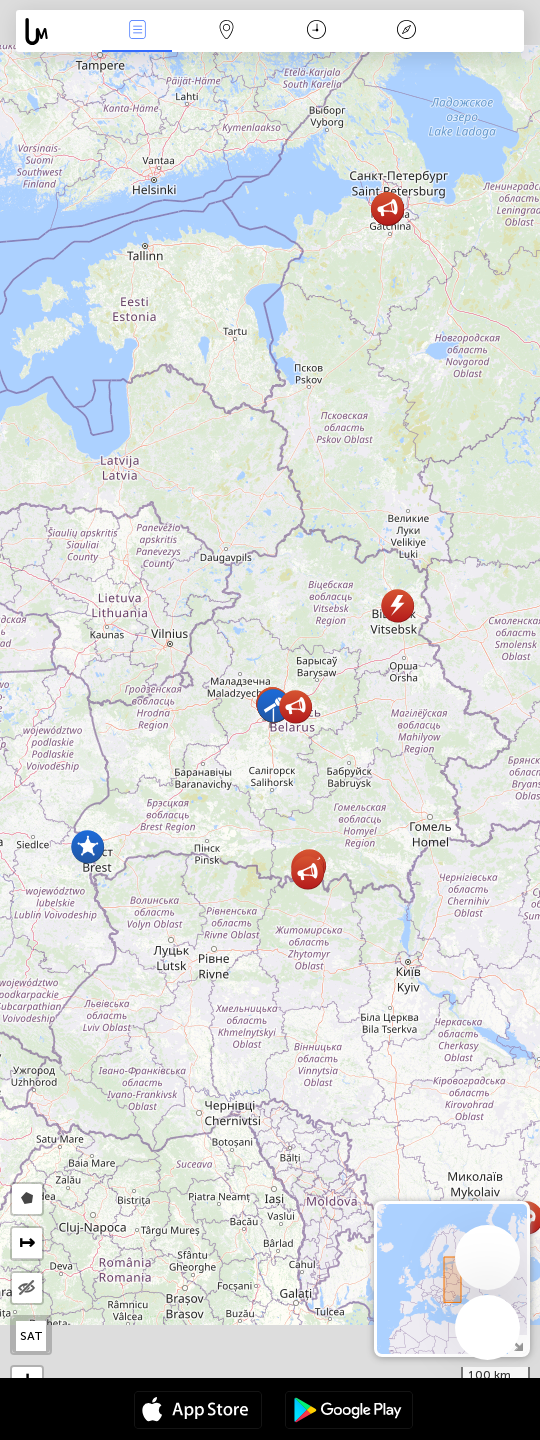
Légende (406, 31)
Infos (137, 31)
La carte (227, 31)
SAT (31, 1336)
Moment (316, 31)
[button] (295, 706)
